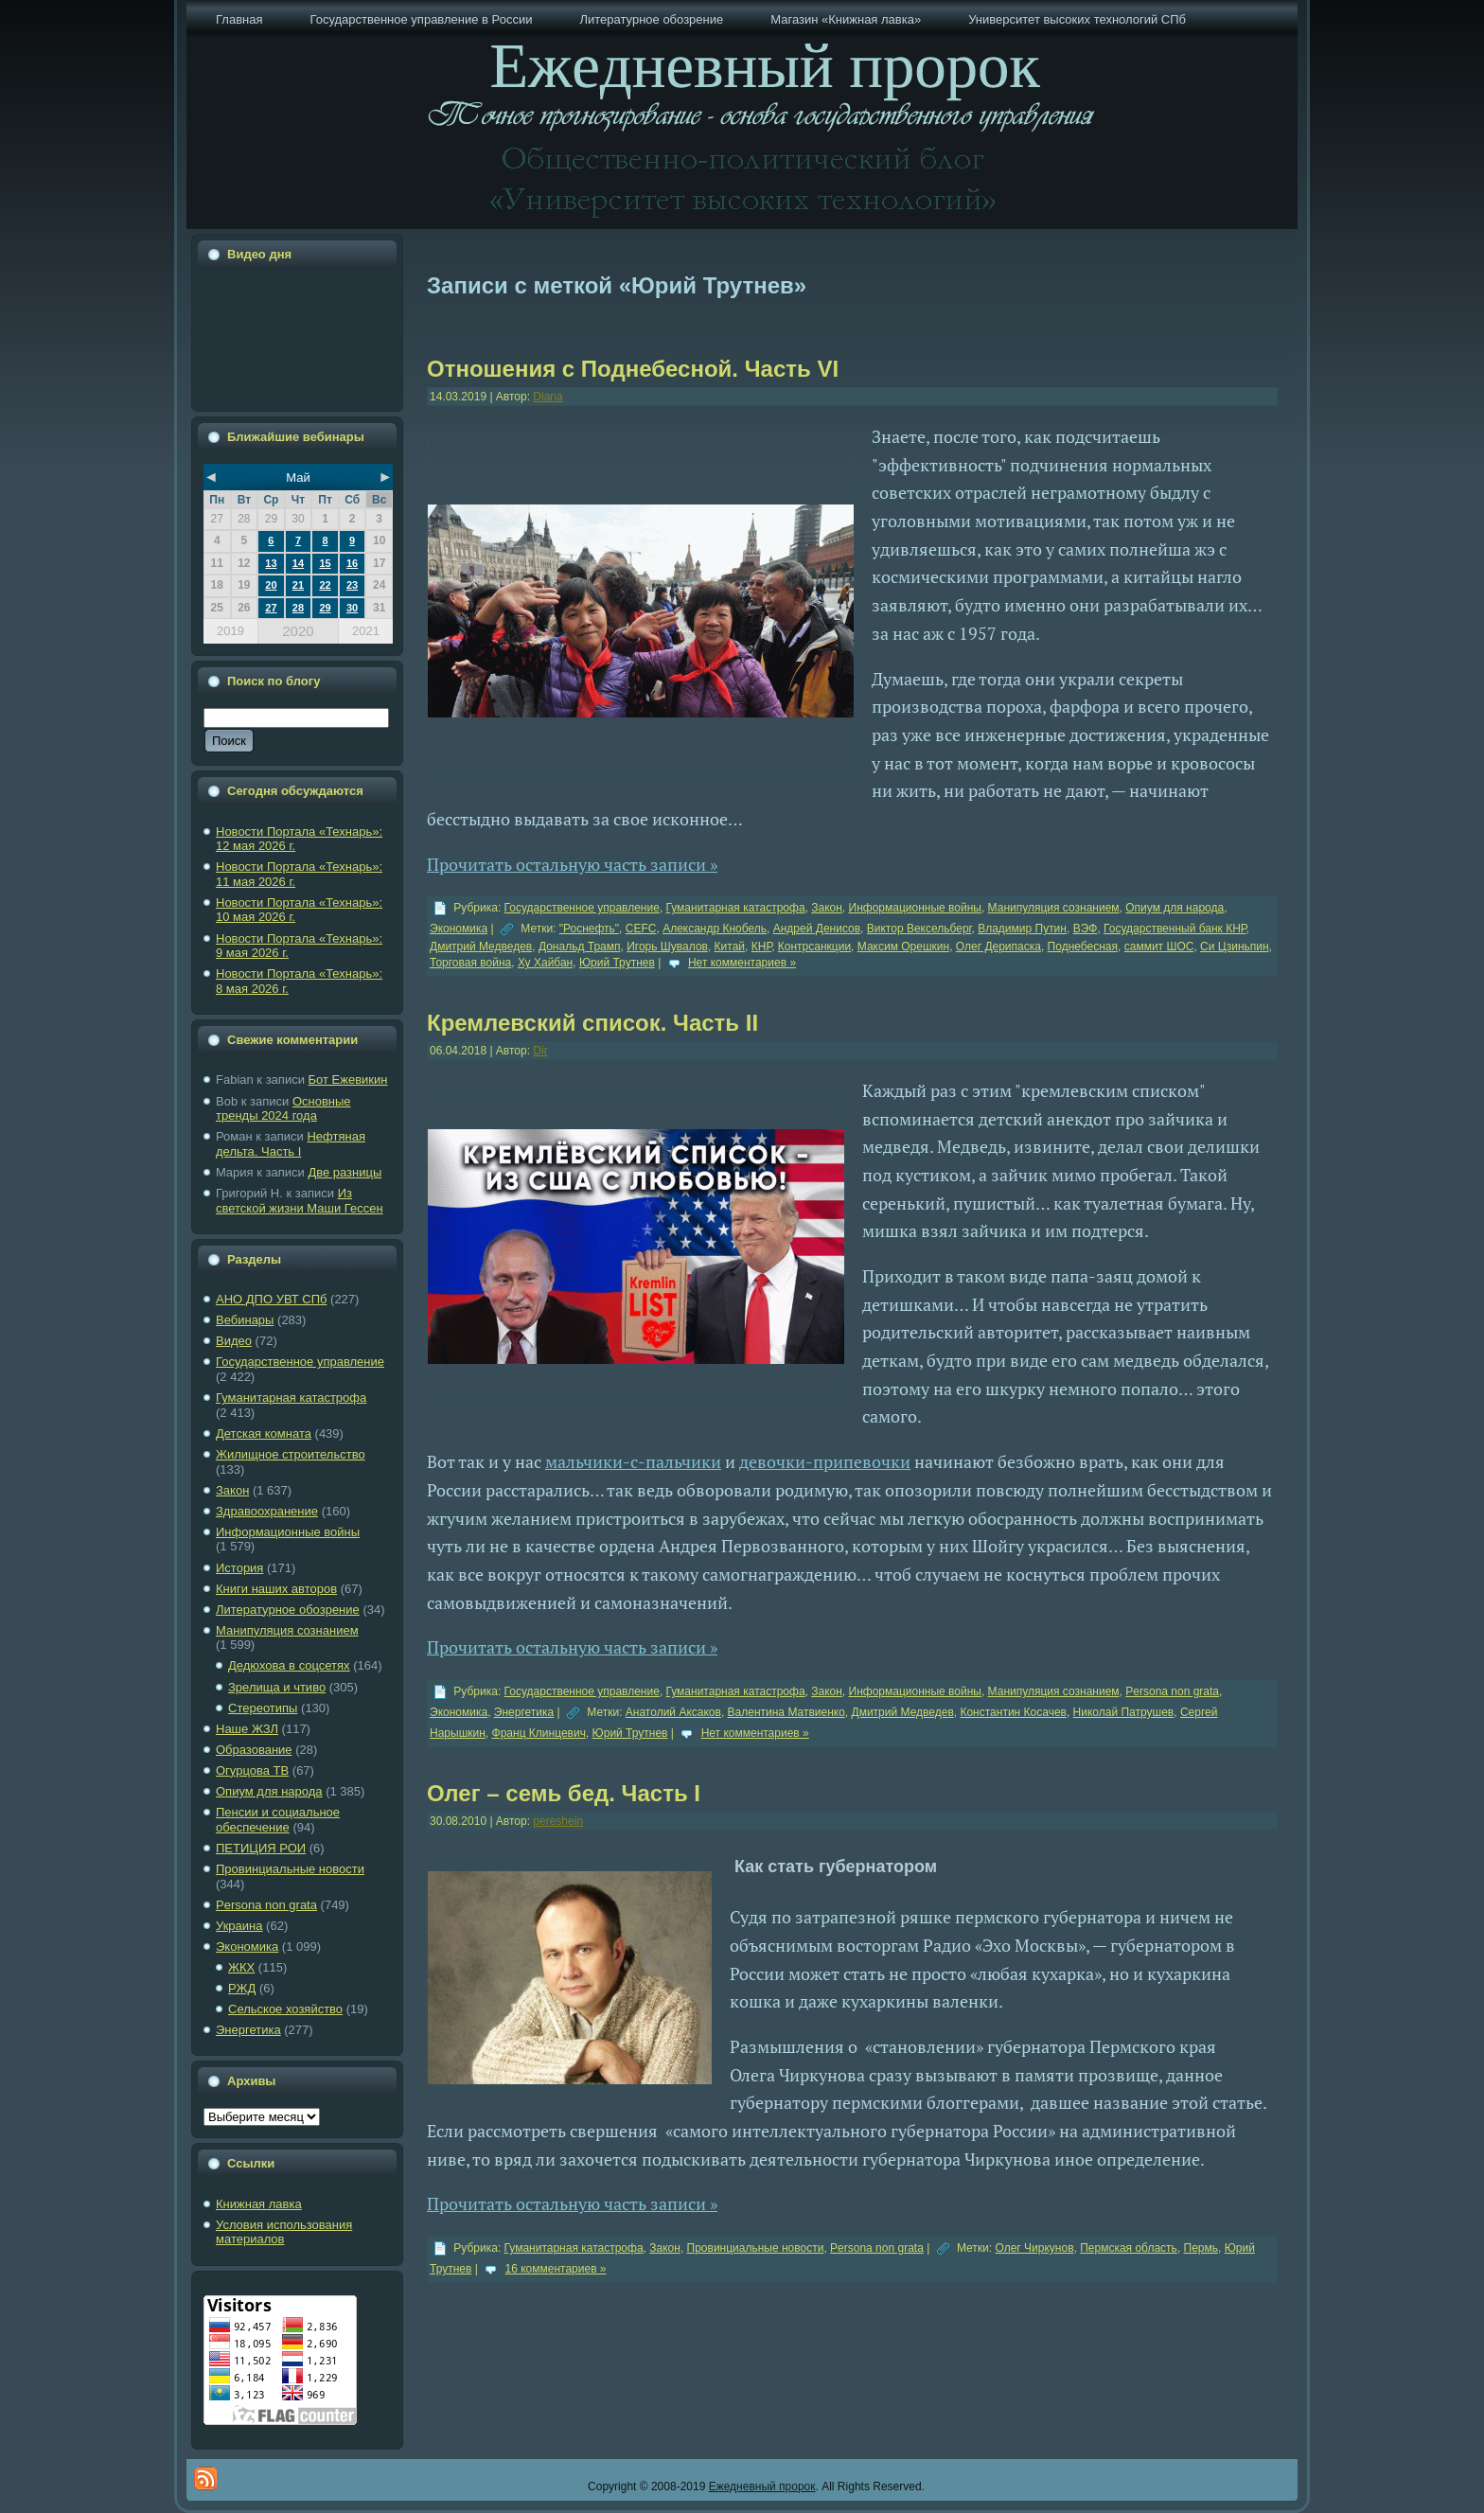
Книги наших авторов (276, 1589)
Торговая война (470, 962)
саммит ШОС (1159, 946)
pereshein (558, 1821)
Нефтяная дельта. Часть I (290, 1144)
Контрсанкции (814, 946)
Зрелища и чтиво (277, 1687)
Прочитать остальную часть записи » (572, 864)
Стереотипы (262, 1708)
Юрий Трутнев (617, 962)
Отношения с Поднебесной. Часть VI (633, 368)
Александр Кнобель (714, 928)
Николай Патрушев (1124, 1712)
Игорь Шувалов (667, 946)
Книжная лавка (259, 2204)
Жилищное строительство (290, 1454)
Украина (239, 1926)
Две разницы (344, 1172)
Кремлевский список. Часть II (592, 1022)
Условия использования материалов (284, 2232)
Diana (547, 396)
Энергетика (248, 2030)
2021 (366, 631)
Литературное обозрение (288, 1609)
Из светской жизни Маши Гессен (299, 1200)
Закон (232, 1490)
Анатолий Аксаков (673, 1712)
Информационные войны (288, 1532)
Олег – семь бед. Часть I (563, 1793)
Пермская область (1128, 2248)
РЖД (242, 1988)
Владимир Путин (1022, 928)
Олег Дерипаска (998, 946)
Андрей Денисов (816, 928)
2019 (230, 631)
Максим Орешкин (903, 946)
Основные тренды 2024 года (283, 1109)
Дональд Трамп (580, 946)
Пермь (1201, 2248)
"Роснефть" (589, 928)
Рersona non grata (266, 1905)
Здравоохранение (267, 1511)
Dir (540, 1050)
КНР (761, 946)
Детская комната (263, 1433)
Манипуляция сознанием (287, 1630)
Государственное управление (300, 1361)
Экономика (247, 1946)
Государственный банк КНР (1175, 928)
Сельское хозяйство (285, 2009)
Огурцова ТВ (252, 1770)
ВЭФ (1085, 928)
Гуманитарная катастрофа (291, 1397)
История (239, 1568)
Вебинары (245, 1320)
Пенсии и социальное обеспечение (278, 1819)
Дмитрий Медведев (481, 946)
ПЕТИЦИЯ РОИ (261, 1848)
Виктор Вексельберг (919, 928)
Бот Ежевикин (348, 1079)
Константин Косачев (1013, 1712)
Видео (234, 1341)
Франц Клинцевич (539, 1733)
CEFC (641, 928)
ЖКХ (241, 1967)
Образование (254, 1750)
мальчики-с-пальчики (633, 1461)
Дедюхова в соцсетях (289, 1665)
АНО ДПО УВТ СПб (271, 1299)
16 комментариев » (556, 2268)
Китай (730, 946)
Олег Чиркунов (1034, 2248)
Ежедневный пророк (762, 2486)
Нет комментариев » (742, 962)
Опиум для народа (269, 1791)
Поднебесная (1083, 946)
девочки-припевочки (824, 1461)
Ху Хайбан (545, 962)
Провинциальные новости (290, 1869)
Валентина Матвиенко (786, 1712)
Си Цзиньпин (1234, 946)
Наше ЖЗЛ (247, 1729)
